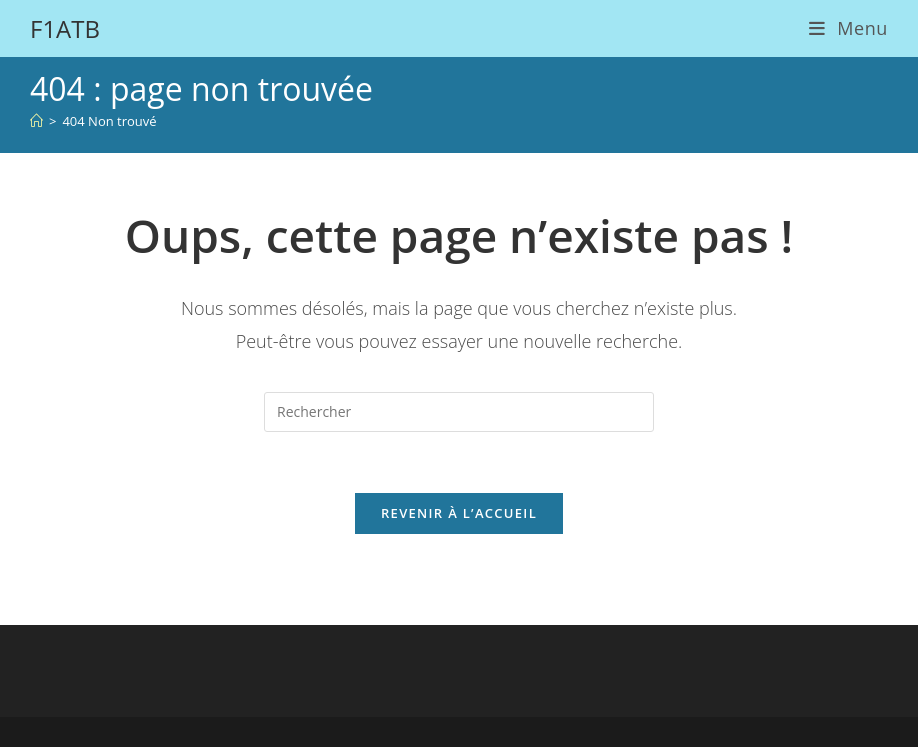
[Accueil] (36, 121)
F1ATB (65, 28)
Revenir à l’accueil (459, 513)
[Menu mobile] (848, 28)
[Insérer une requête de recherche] (459, 412)
